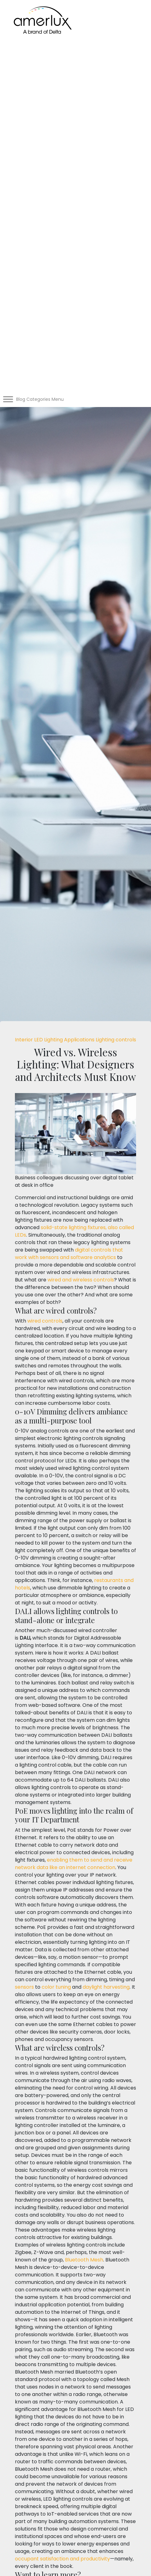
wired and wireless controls (81, 1279)
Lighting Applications (70, 1039)
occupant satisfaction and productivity (62, 2558)
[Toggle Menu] (8, 399)
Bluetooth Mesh (84, 2259)
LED (39, 1039)
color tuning (56, 1987)
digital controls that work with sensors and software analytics (69, 1253)
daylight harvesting (106, 1987)
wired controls (44, 1320)
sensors (24, 1987)
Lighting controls (116, 1039)
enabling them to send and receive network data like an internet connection (73, 1863)
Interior (24, 1039)
